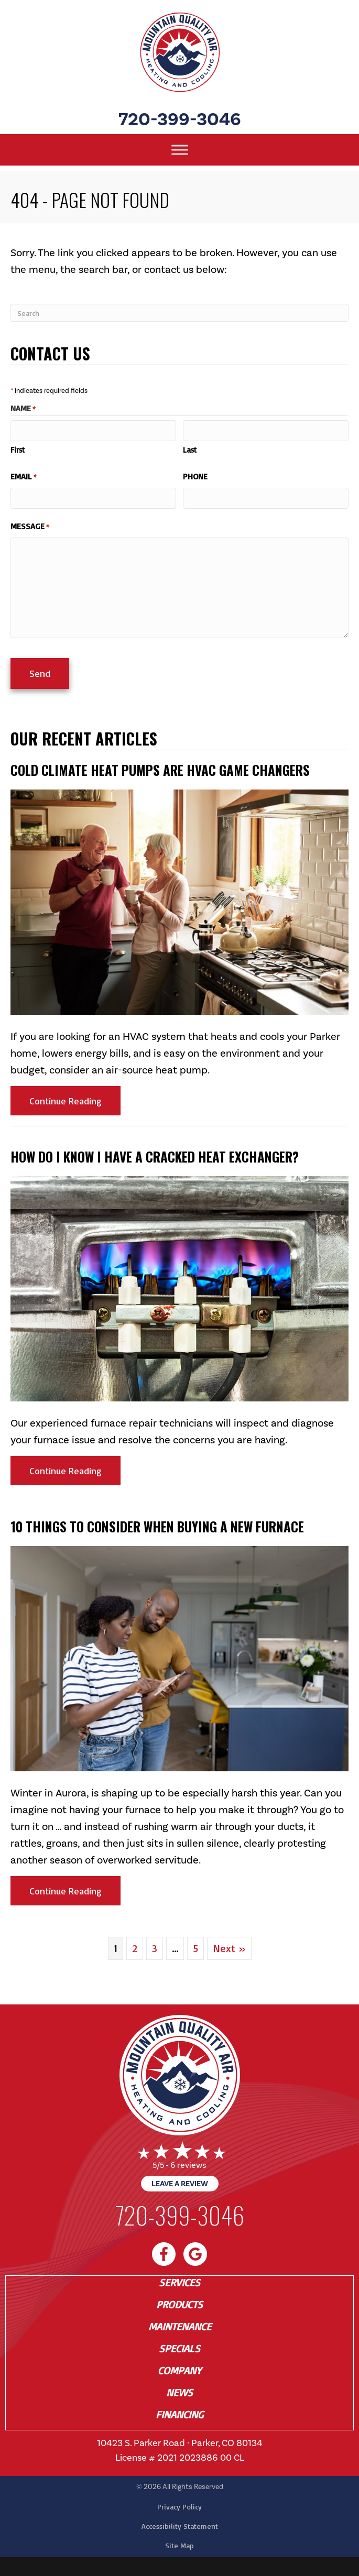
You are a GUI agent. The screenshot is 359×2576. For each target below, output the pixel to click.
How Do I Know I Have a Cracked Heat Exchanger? (154, 1154)
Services (179, 2280)
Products (179, 2302)
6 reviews (188, 2163)
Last (190, 449)
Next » (229, 1946)
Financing (179, 2412)
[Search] (179, 313)
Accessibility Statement (180, 2523)
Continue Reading (75, 1098)
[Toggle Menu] (179, 150)
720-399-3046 (179, 119)
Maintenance (179, 2324)
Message (29, 525)
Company (179, 2368)
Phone (195, 475)
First (17, 449)
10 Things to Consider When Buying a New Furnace (157, 1524)
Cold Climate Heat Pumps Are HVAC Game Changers (160, 767)
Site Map (179, 2543)
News (179, 2390)
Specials (179, 2346)
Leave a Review (179, 2181)
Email (23, 476)
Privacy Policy (179, 2504)
